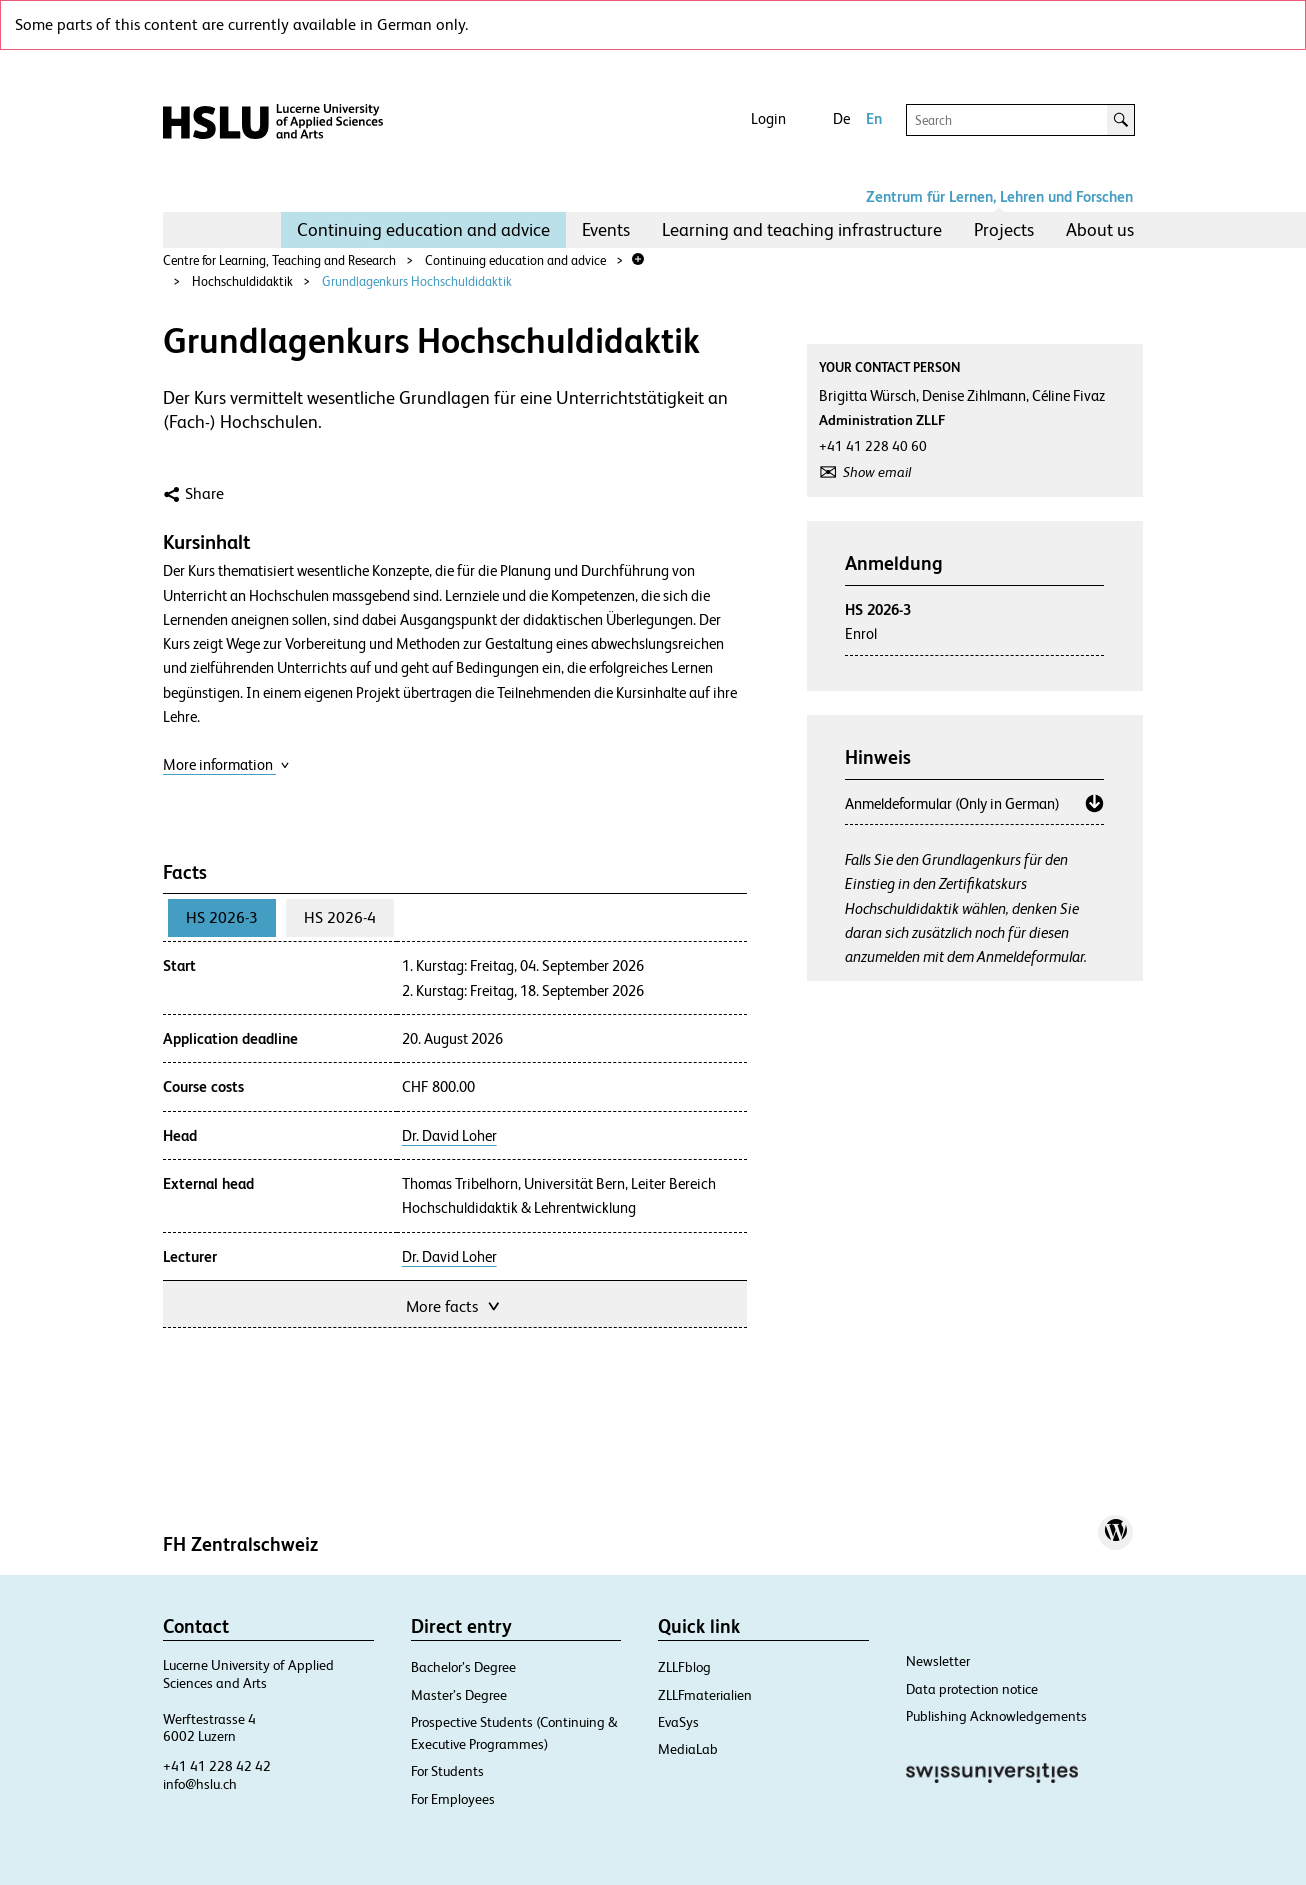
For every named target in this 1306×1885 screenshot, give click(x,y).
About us (1100, 229)
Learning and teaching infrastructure (802, 229)
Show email (877, 472)
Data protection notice (972, 1689)
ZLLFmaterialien (705, 1695)
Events (606, 229)
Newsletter (938, 1661)
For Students (447, 1771)
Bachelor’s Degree (463, 1667)
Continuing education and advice (423, 229)
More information (226, 764)
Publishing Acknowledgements (996, 1716)
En (874, 118)
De (841, 118)
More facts (454, 1304)
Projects (1004, 229)
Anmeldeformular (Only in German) (952, 803)
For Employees (453, 1799)
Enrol (861, 633)
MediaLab (688, 1749)
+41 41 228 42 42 (217, 1766)
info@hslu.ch (200, 1784)
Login (768, 118)
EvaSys (678, 1722)
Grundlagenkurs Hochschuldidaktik (417, 281)
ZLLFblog (684, 1667)
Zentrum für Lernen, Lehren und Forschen (999, 196)
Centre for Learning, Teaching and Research (279, 260)
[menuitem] (423, 230)
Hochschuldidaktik (242, 281)
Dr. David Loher (449, 1136)
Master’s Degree (459, 1695)
